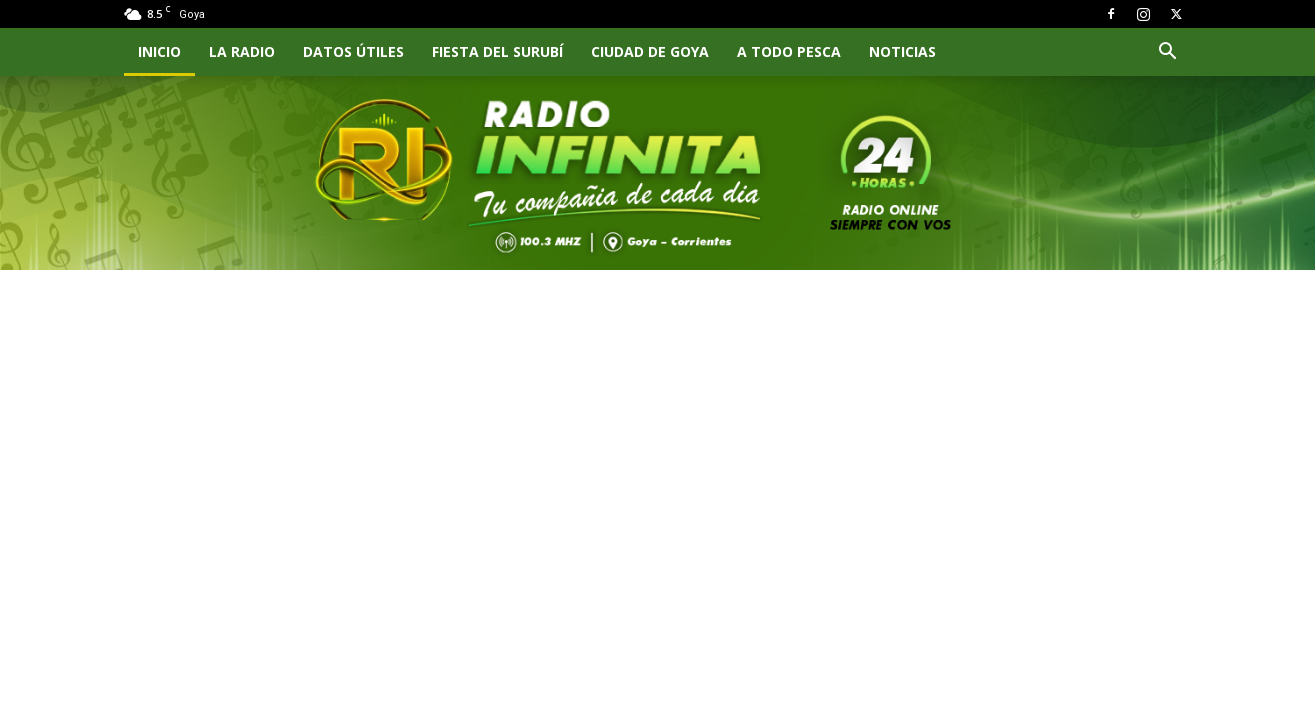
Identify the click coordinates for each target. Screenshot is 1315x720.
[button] (1168, 53)
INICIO (159, 51)
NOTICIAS (902, 51)
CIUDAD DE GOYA (650, 51)
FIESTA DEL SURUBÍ (497, 51)
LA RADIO (242, 51)
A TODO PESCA (789, 51)
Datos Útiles (353, 51)
